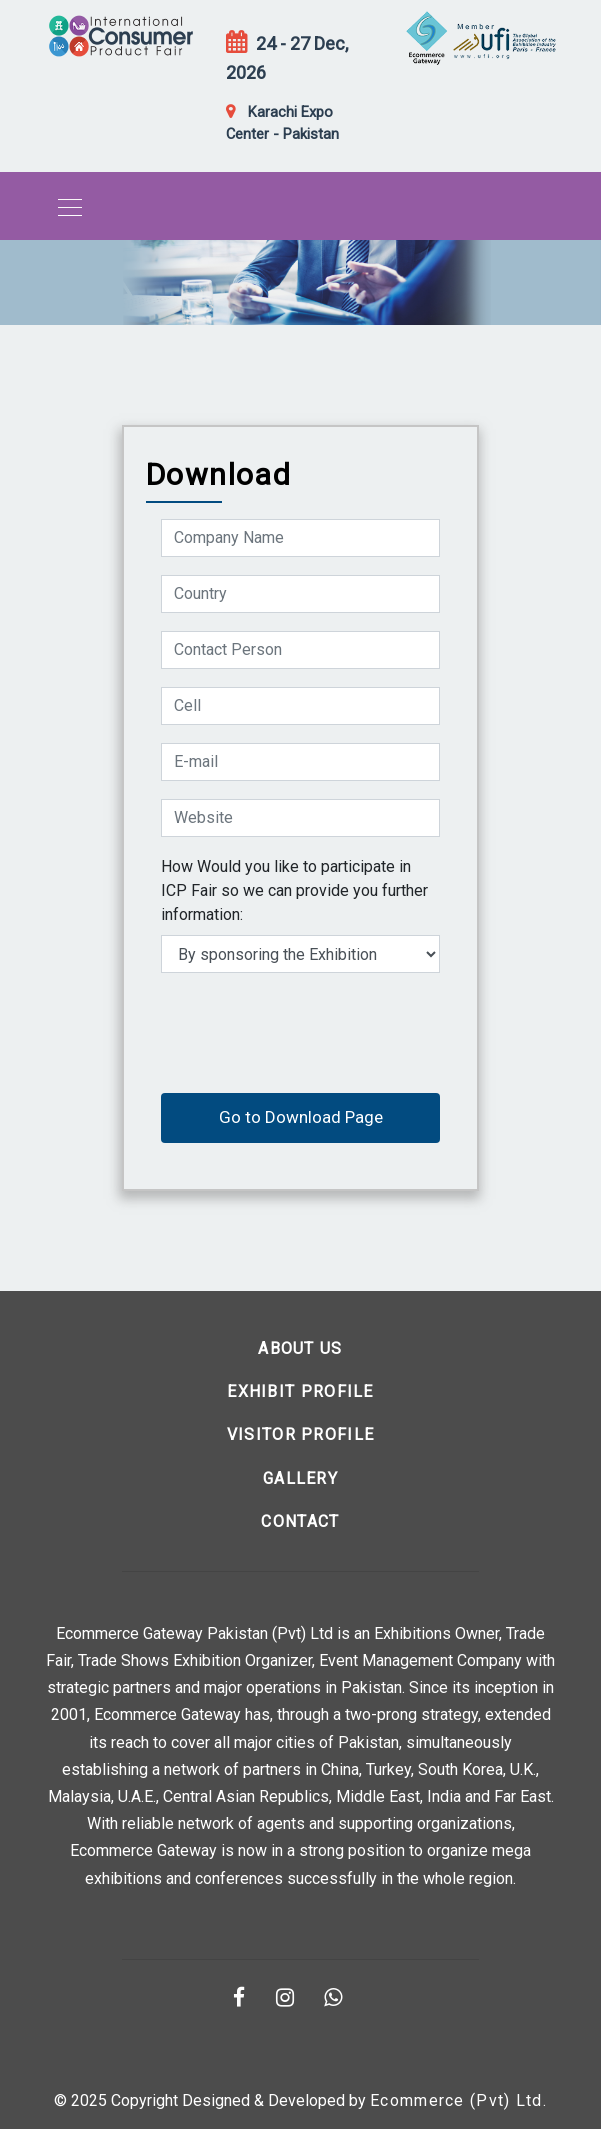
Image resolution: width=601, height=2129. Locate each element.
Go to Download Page (301, 1117)
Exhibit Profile (300, 1391)
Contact (300, 1521)
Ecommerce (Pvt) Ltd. (458, 2100)
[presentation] (313, 1030)
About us (300, 1348)
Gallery (300, 1478)
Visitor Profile (301, 1434)
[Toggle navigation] (64, 206)
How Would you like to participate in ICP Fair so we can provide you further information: (294, 890)
